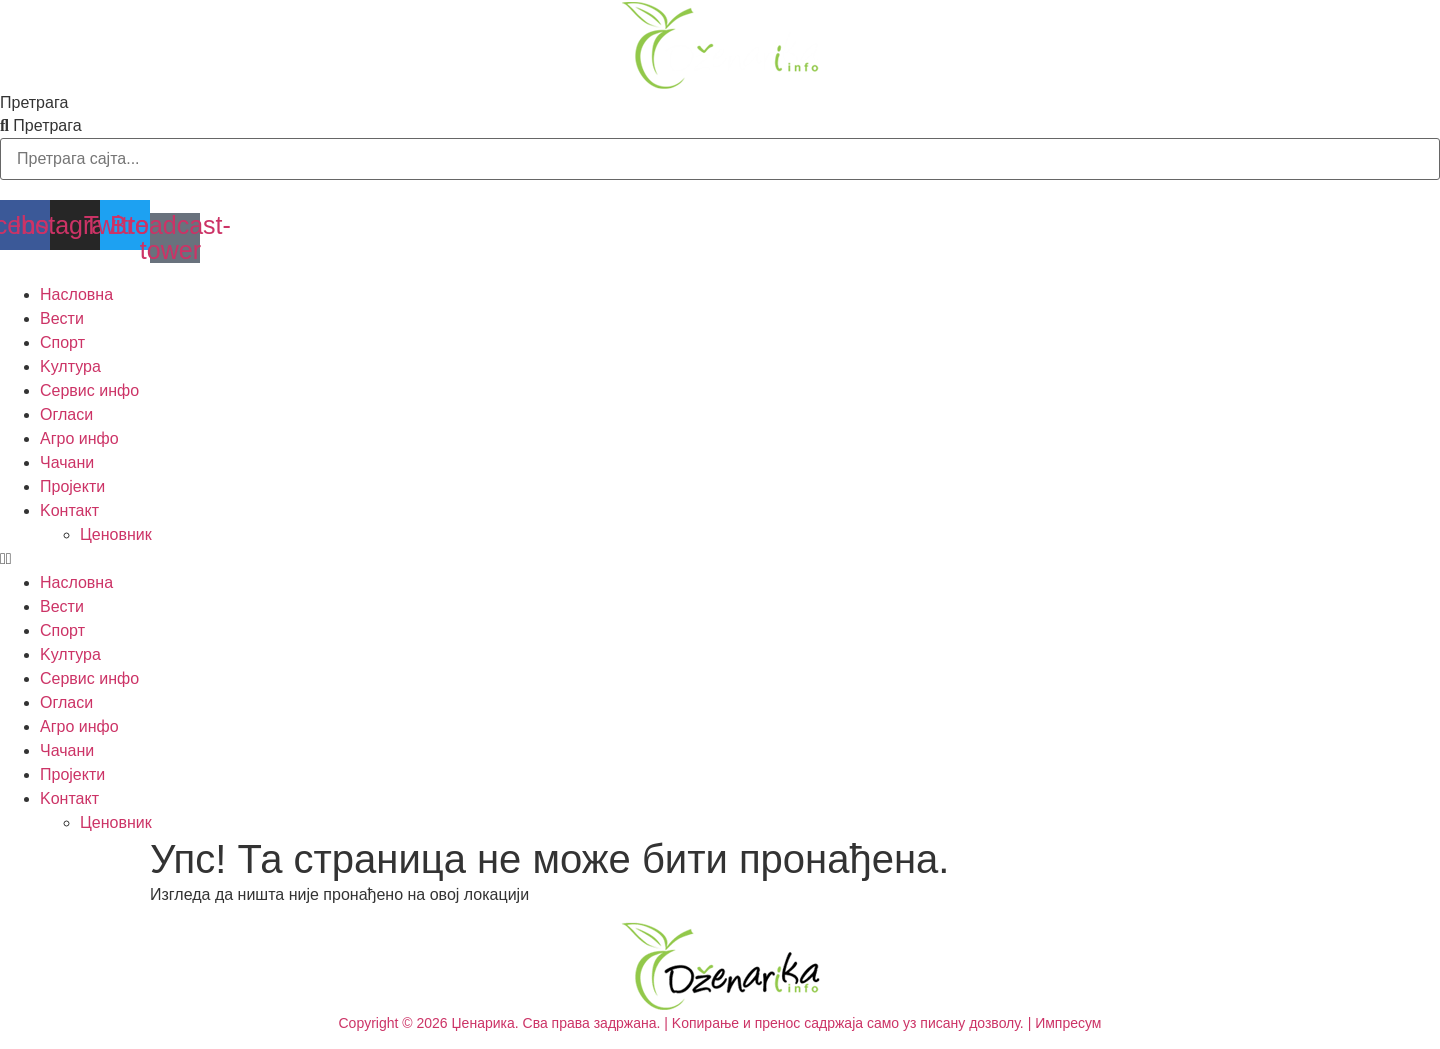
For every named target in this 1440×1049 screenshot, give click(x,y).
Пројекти (72, 486)
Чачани (67, 462)
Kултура (70, 366)
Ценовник (116, 534)
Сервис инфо (89, 390)
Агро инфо (79, 438)
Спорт (62, 342)
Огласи (66, 414)
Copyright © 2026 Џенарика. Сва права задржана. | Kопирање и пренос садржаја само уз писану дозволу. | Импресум (720, 1023)
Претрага (34, 103)
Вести (62, 318)
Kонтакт (69, 510)
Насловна (76, 294)
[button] (720, 559)
